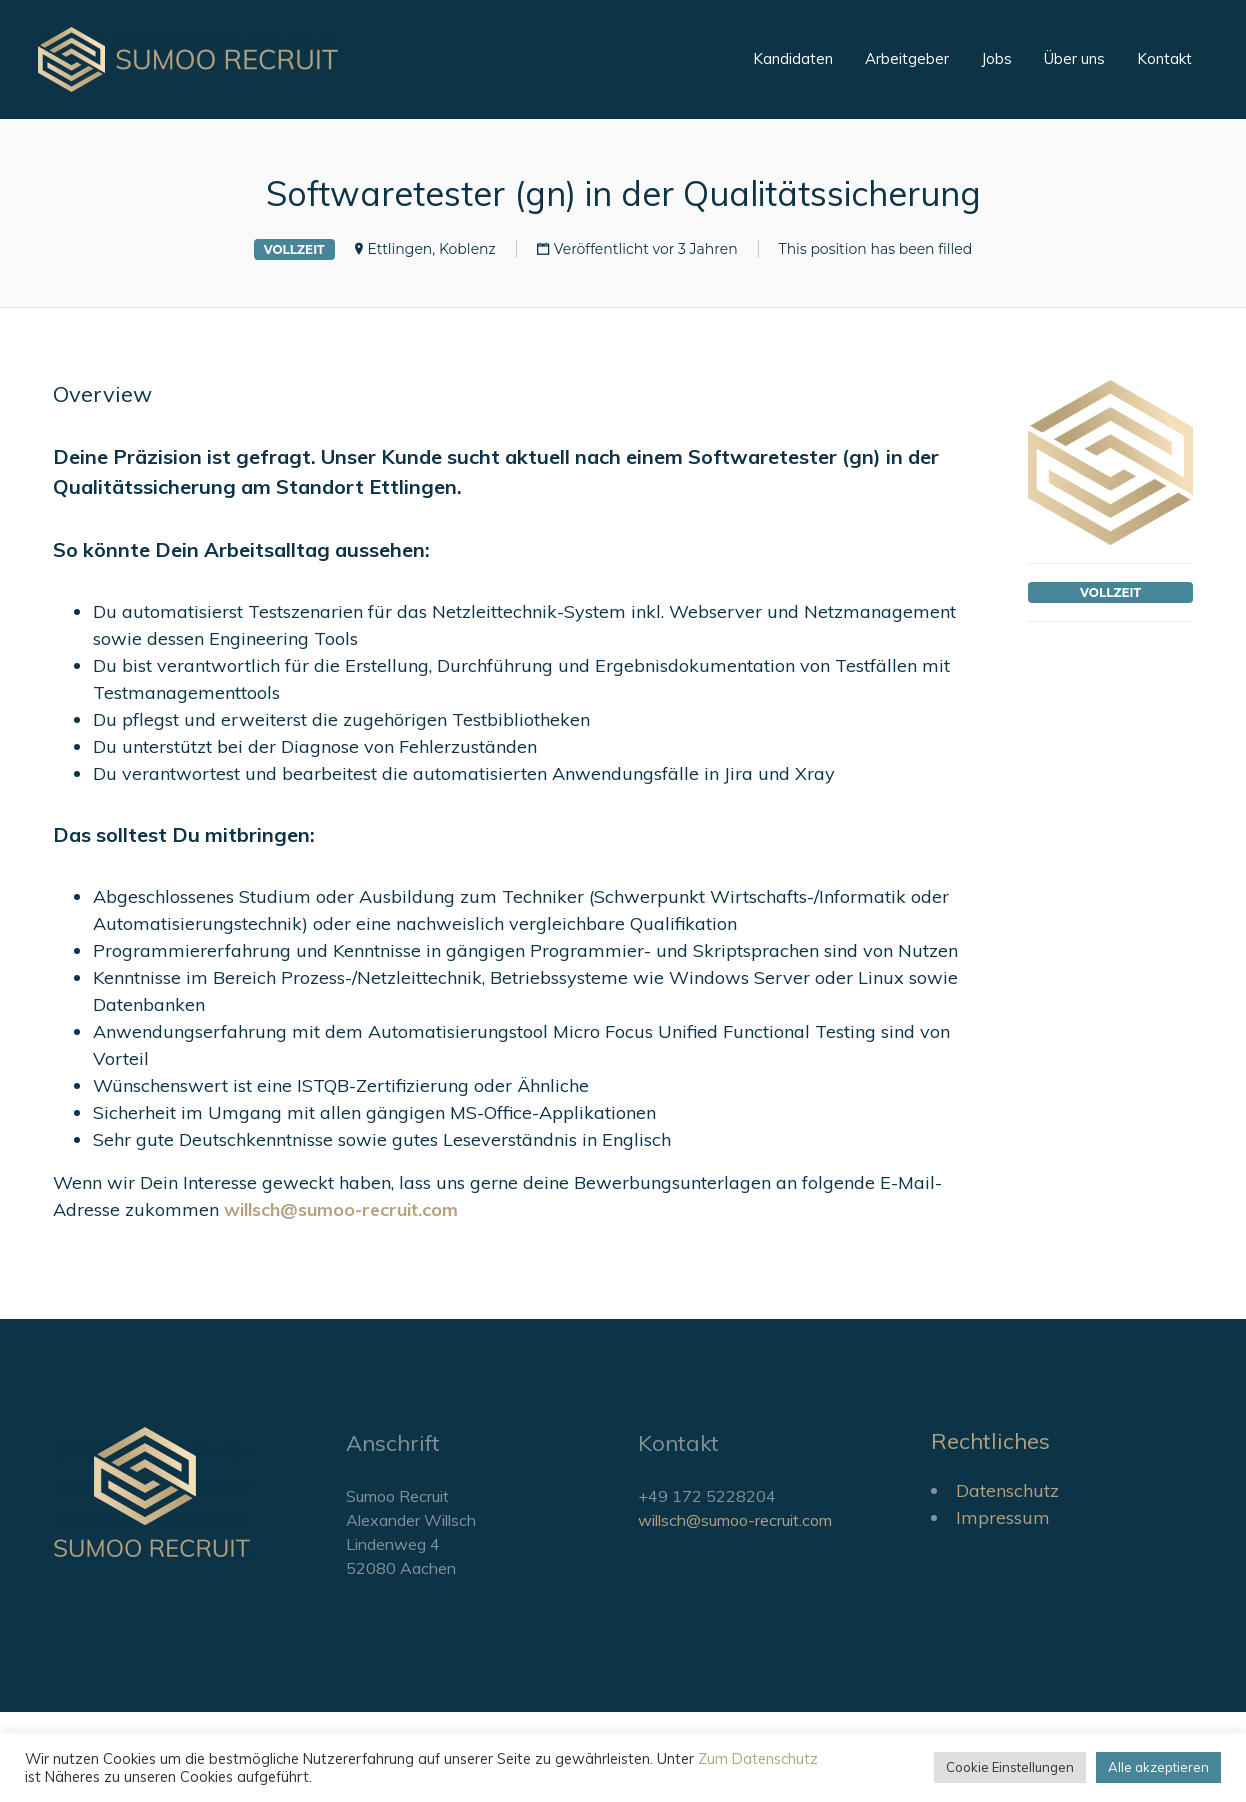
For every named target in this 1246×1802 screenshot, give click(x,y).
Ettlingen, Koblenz (432, 249)
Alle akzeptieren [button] (1158, 1767)
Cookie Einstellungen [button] (1010, 1767)
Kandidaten (793, 58)
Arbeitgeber (907, 58)
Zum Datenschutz (758, 1758)
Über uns (1074, 58)
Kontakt (1164, 58)
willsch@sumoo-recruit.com (735, 1520)
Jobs (996, 58)
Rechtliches (990, 1441)
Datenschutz (1007, 1490)
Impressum (1003, 1517)
